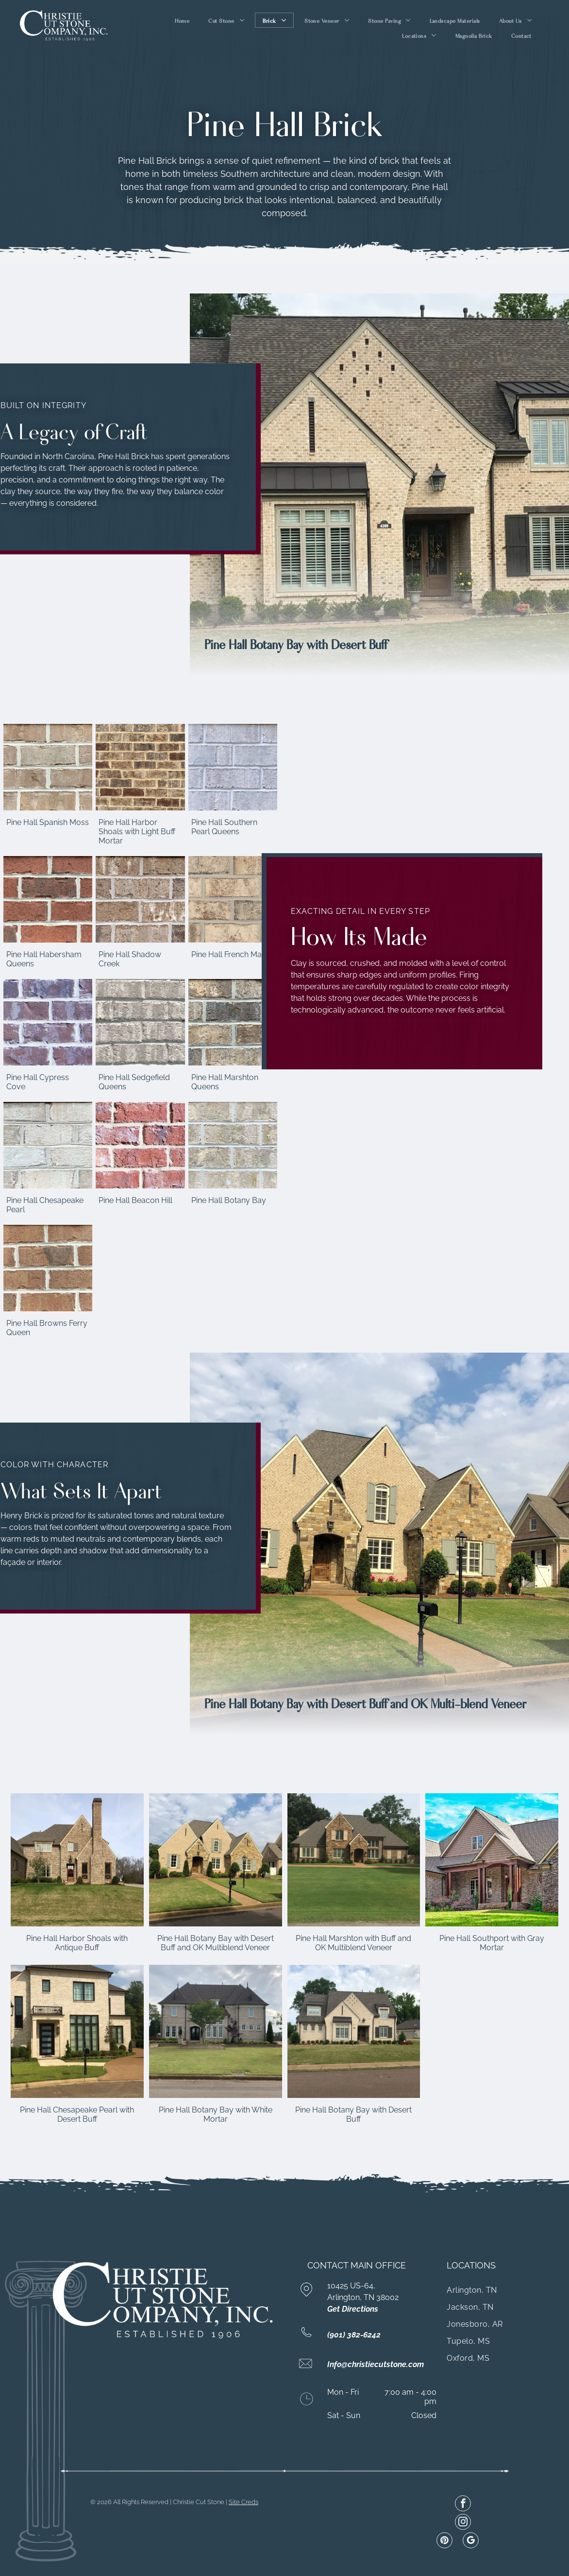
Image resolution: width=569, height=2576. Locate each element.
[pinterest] (444, 2541)
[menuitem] (183, 20)
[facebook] (463, 2504)
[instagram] (463, 2523)
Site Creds (243, 2502)
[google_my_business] (471, 2541)
